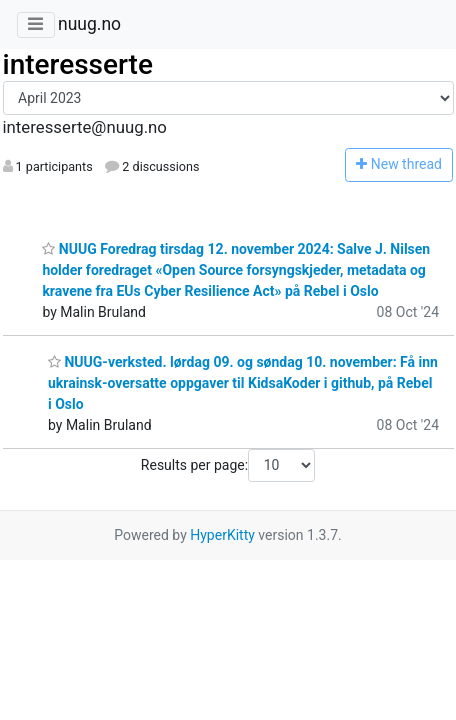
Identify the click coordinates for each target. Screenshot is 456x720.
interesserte (78, 64)
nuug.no (89, 24)
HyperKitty (222, 535)
